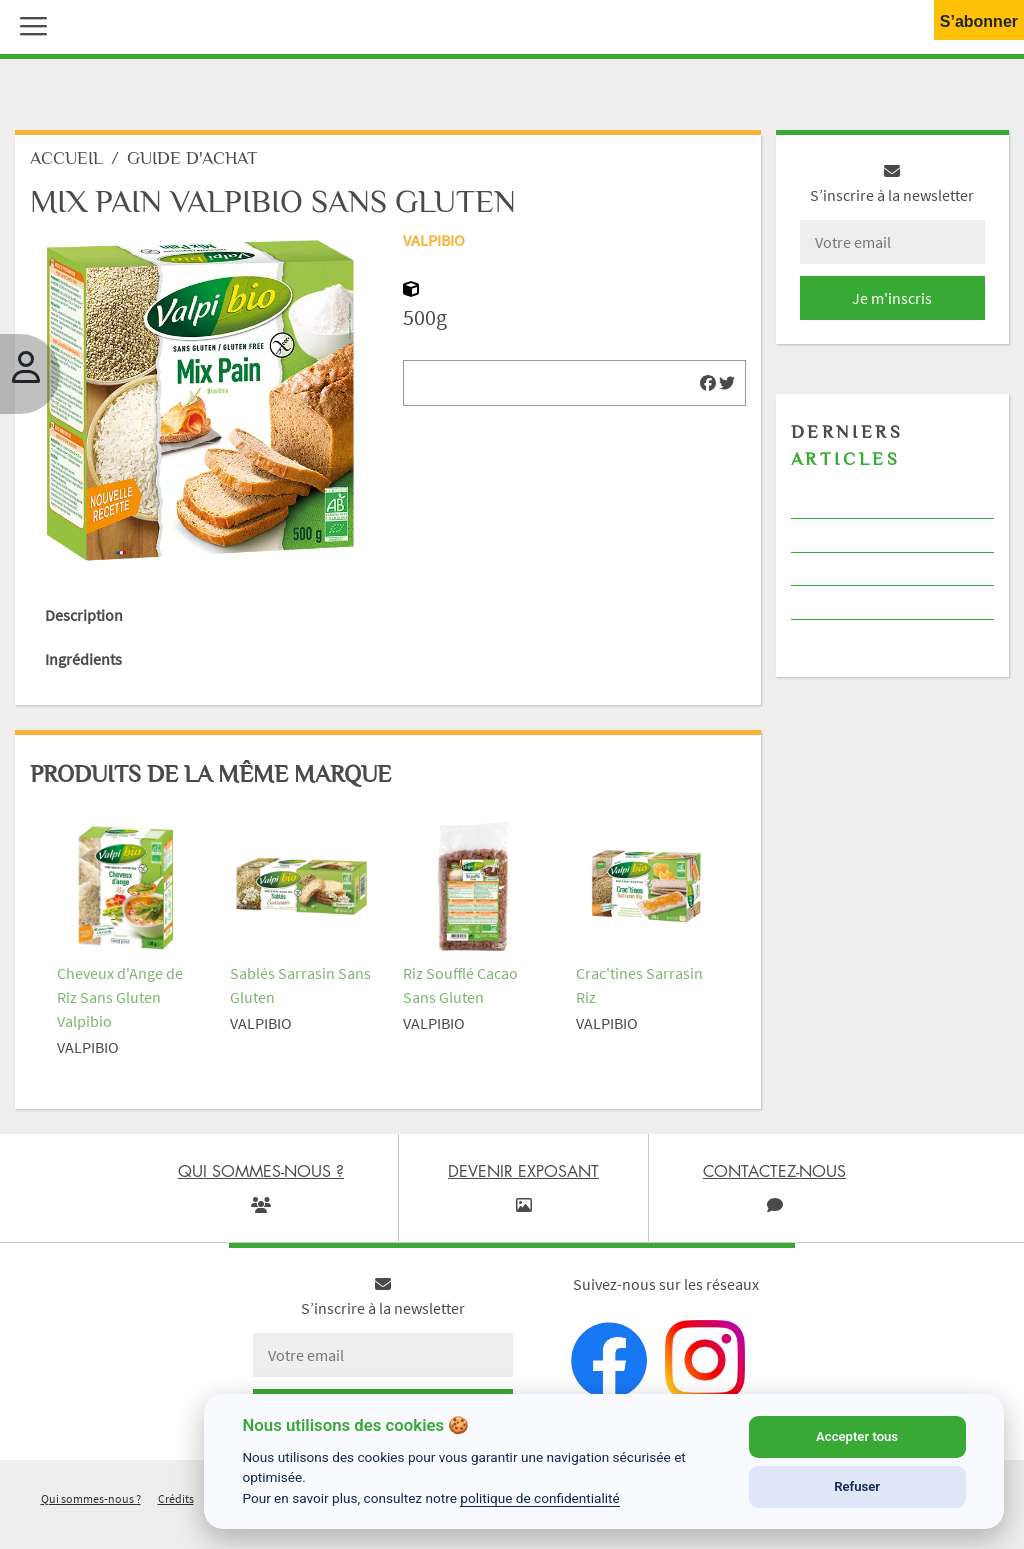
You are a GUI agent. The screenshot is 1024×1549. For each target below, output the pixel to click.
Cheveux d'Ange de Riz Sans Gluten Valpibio (120, 997)
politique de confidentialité (540, 1498)
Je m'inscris (892, 298)
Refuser (857, 1486)
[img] (708, 383)
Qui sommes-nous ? (91, 1498)
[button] (29, 24)
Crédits (176, 1498)
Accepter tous (857, 1436)
